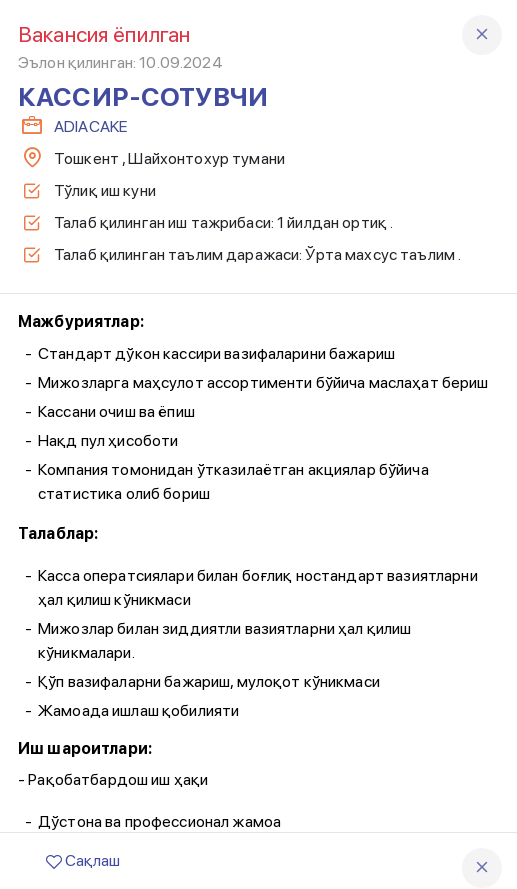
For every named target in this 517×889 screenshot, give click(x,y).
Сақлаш (83, 860)
